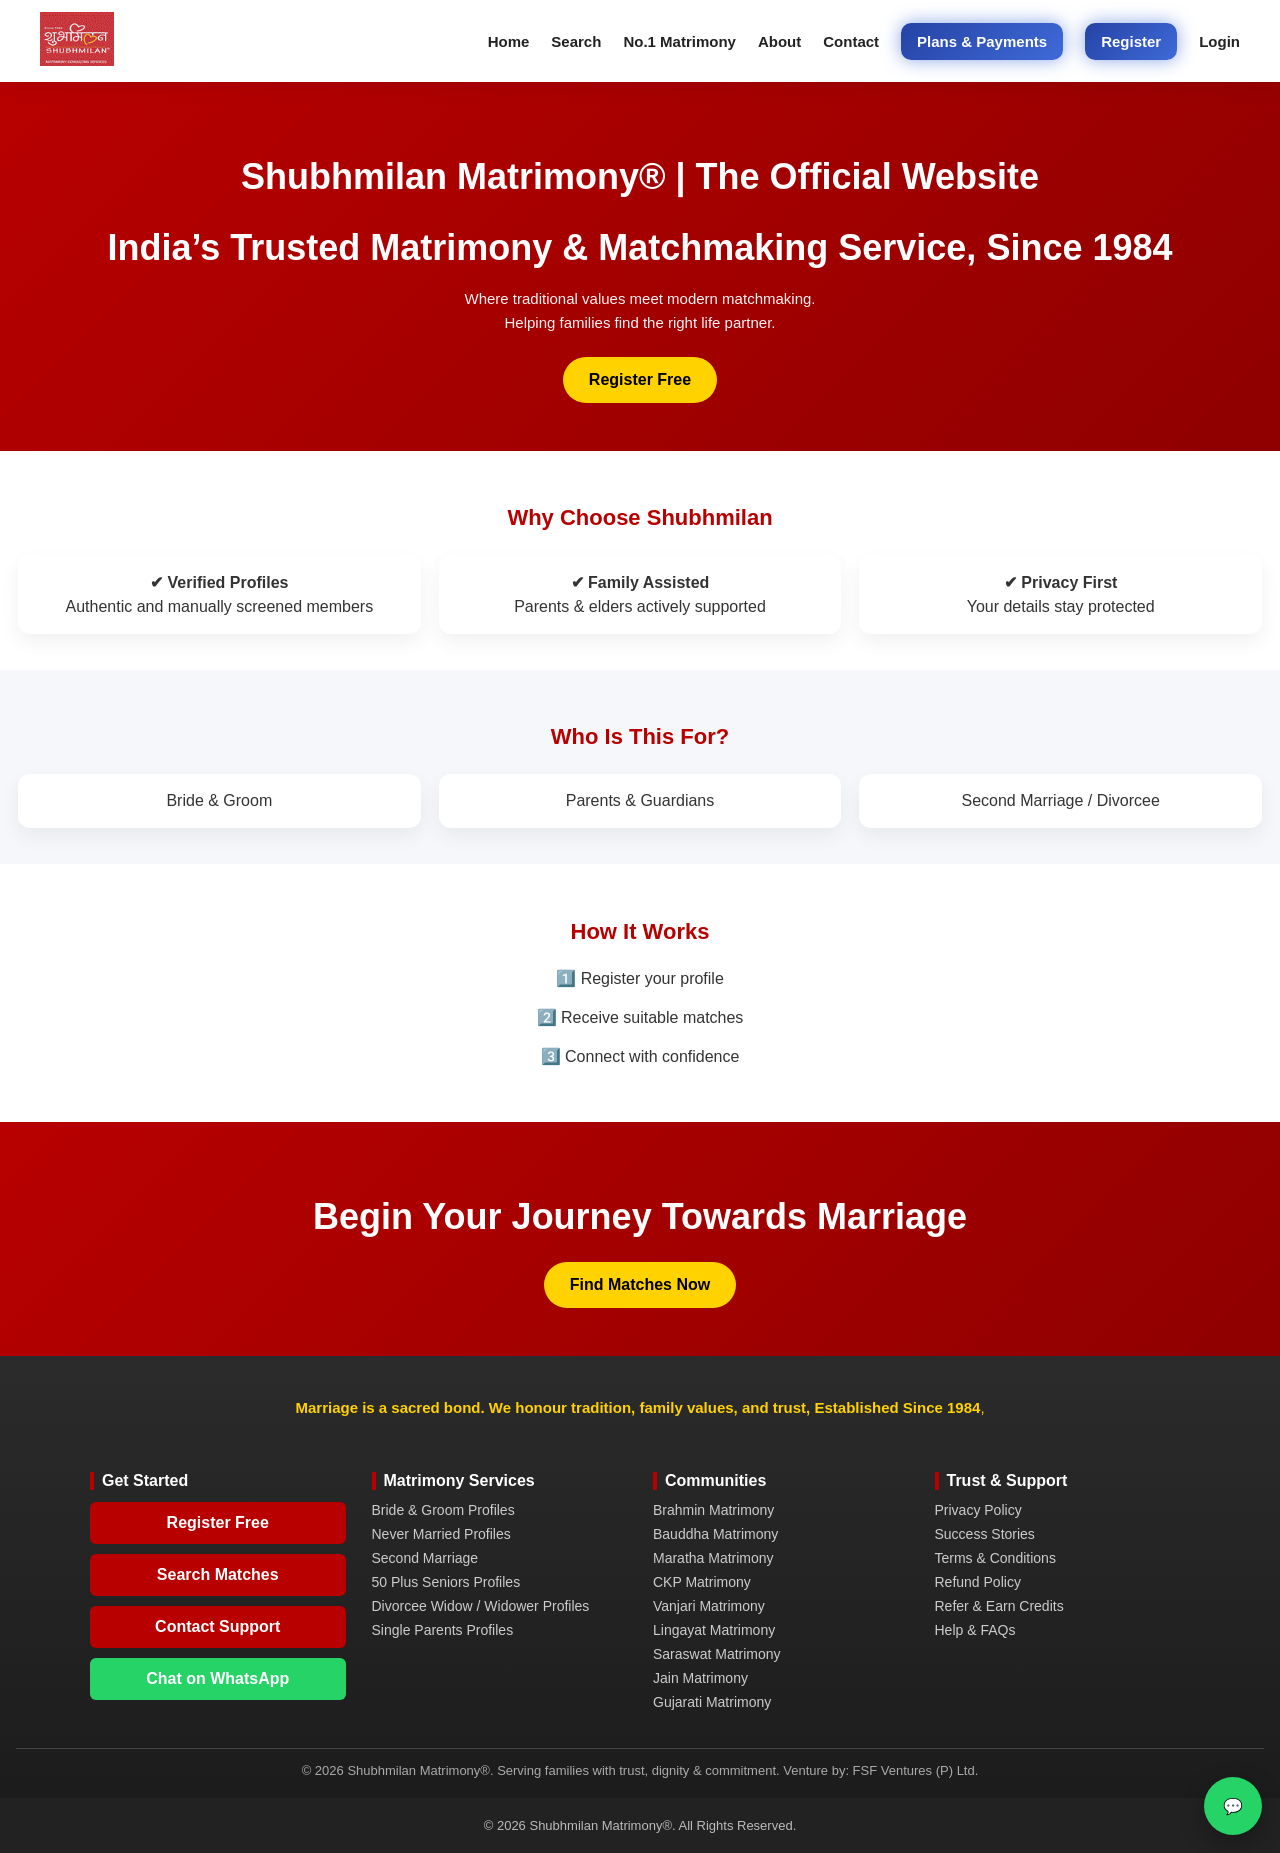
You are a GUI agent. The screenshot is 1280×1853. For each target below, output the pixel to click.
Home (509, 41)
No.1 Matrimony (679, 41)
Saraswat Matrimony (717, 1654)
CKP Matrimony (702, 1582)
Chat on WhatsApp (217, 1678)
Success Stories (985, 1534)
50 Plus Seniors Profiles (446, 1582)
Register (1131, 41)
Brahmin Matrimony (713, 1510)
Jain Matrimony (700, 1678)
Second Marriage (425, 1558)
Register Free (640, 379)
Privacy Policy (978, 1510)
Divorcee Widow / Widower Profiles (481, 1606)
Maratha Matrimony (713, 1558)
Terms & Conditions (995, 1558)
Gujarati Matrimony (712, 1702)
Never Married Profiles (441, 1534)
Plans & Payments (982, 41)
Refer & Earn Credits (999, 1606)
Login (1219, 41)
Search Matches (218, 1574)
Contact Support (217, 1626)
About (779, 41)
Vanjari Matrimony (709, 1606)
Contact (851, 41)
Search (576, 41)
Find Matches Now (640, 1284)
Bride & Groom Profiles (443, 1510)
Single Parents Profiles (443, 1630)
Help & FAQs (975, 1630)
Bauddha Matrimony (715, 1534)
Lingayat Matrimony (714, 1630)
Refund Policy (978, 1582)
